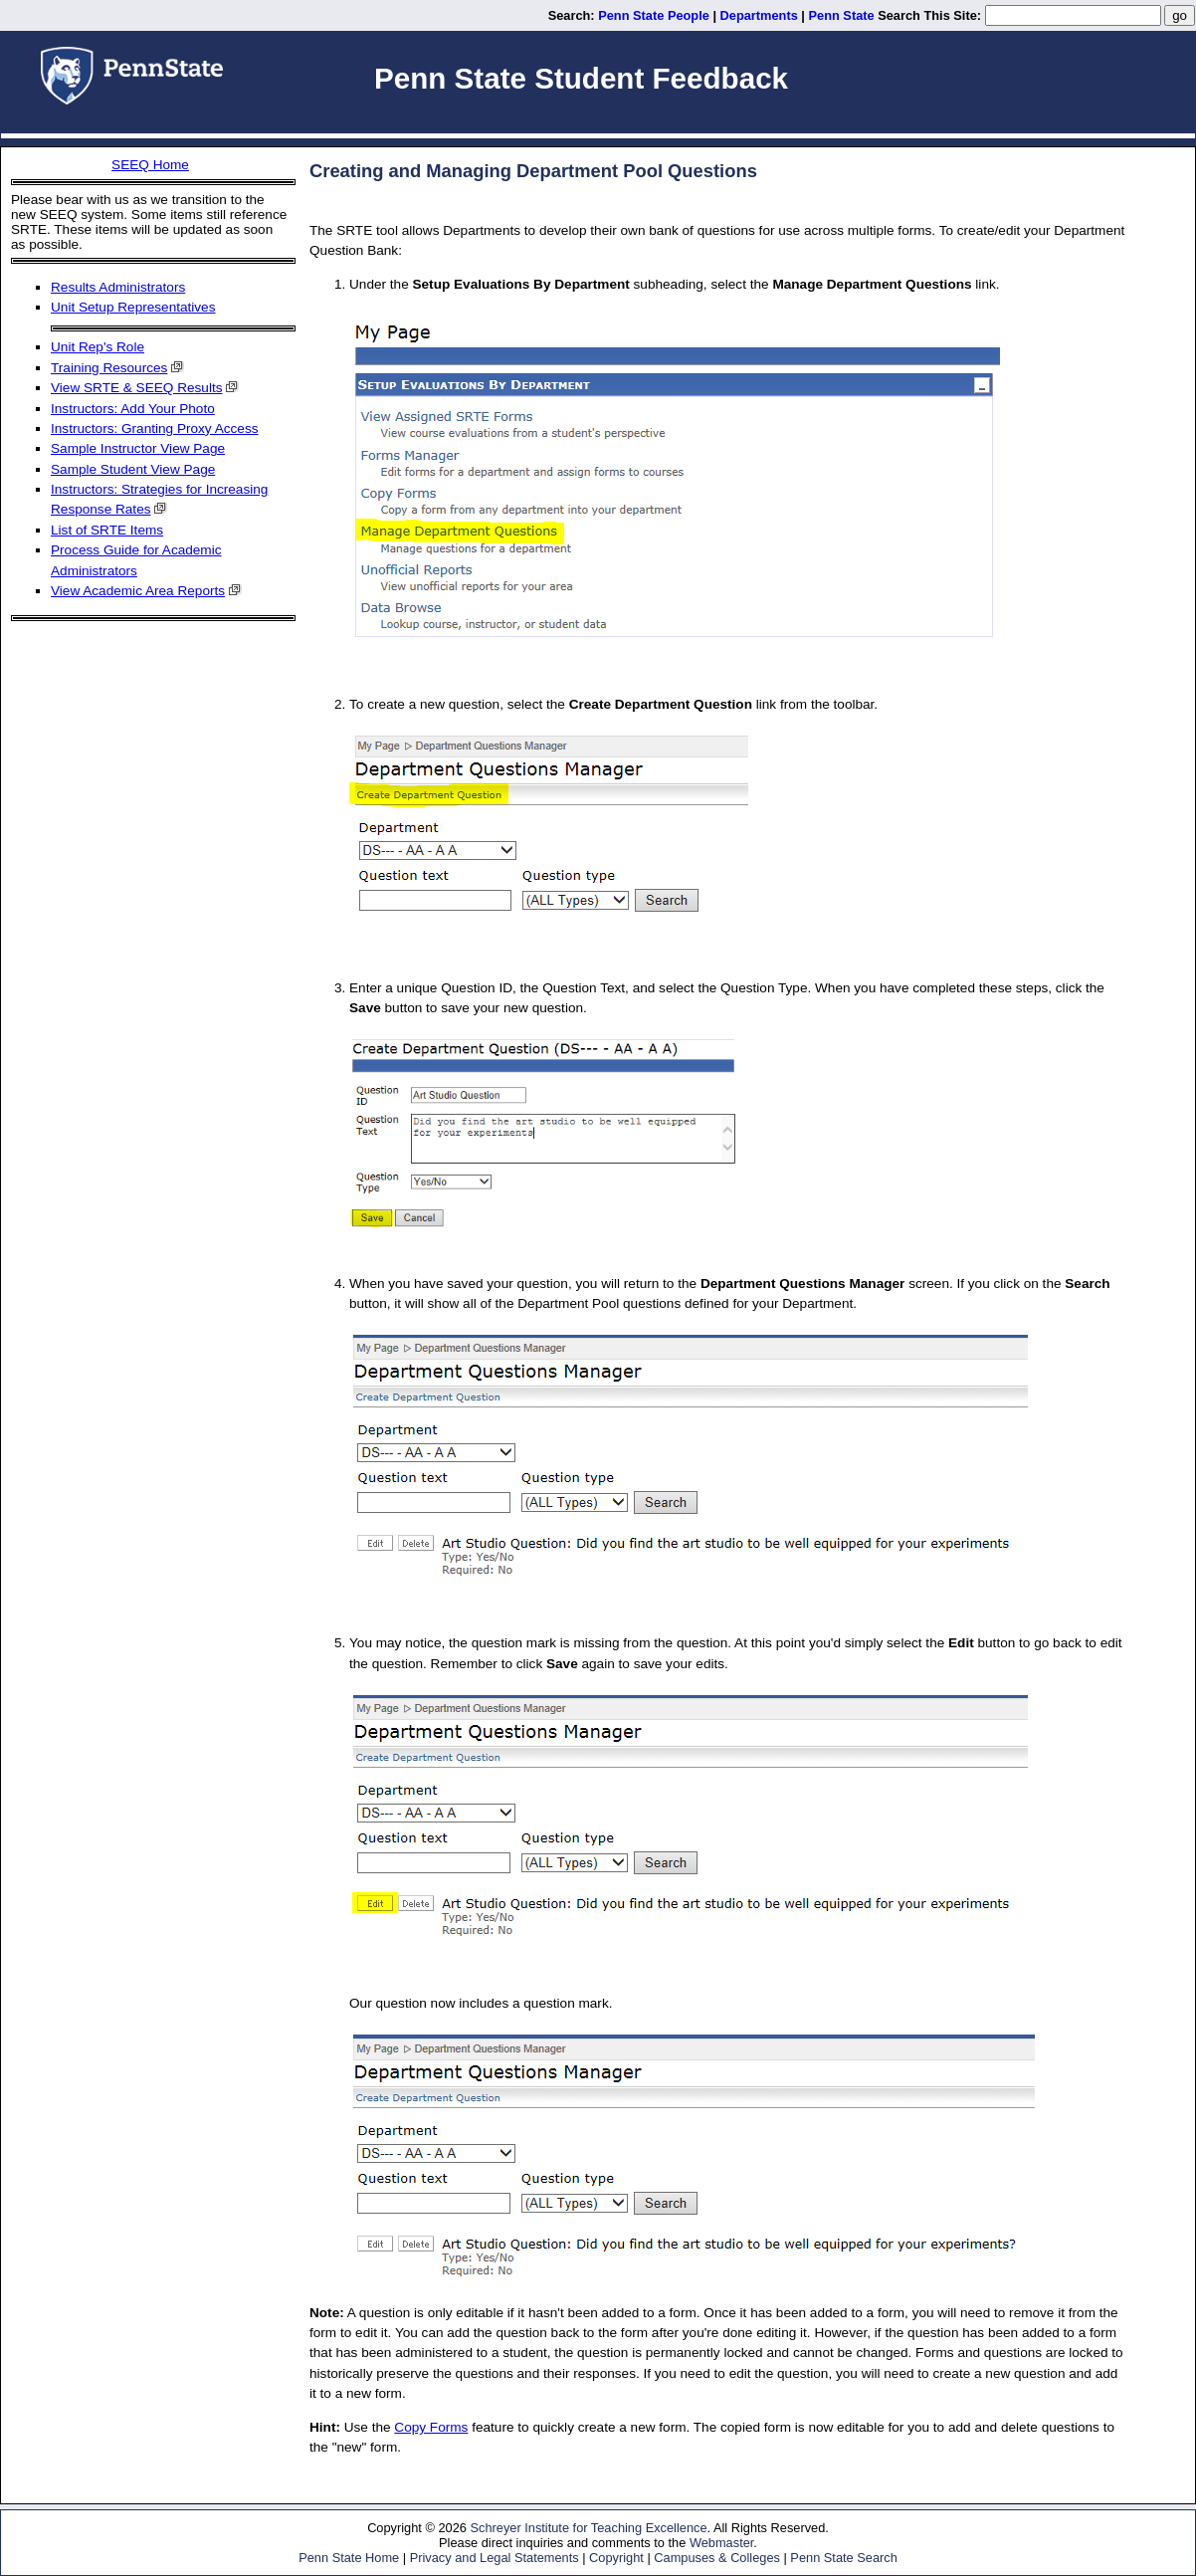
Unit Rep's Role (97, 346)
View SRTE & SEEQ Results (137, 387)
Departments (759, 15)
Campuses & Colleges (717, 2557)
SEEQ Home (150, 164)
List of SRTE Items (107, 530)
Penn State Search (843, 2557)
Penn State (842, 15)
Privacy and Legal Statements (494, 2557)
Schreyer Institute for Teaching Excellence (588, 2527)
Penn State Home (349, 2557)
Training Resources (109, 367)
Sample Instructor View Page (138, 448)
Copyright (616, 2557)
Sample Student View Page (133, 469)
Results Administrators (118, 287)
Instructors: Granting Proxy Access (155, 428)
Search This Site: (929, 15)
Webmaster (721, 2542)
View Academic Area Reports (138, 590)
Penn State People (653, 15)
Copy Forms (431, 2427)
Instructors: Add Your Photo (133, 408)
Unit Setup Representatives (133, 307)
